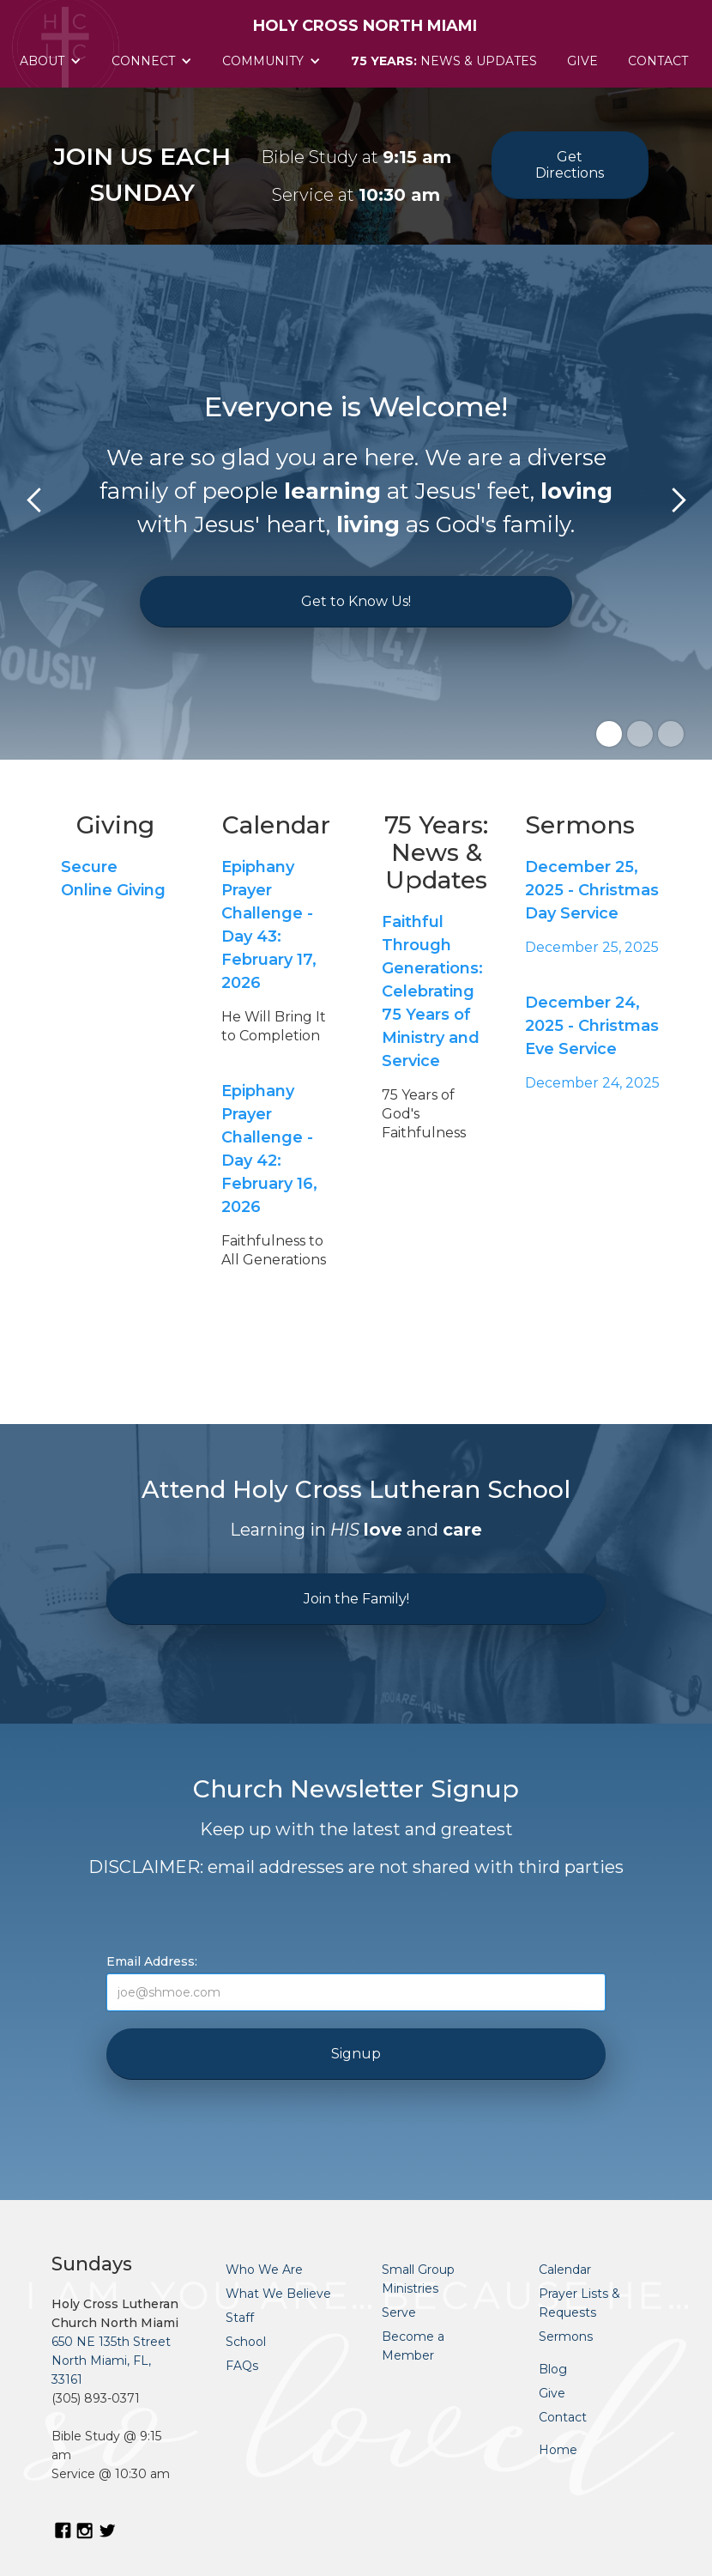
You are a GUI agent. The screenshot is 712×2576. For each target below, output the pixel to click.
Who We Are (264, 2269)
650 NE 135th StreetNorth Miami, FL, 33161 (111, 2360)
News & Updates (444, 61)
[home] (356, 17)
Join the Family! (356, 1599)
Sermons (566, 2336)
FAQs (242, 2365)
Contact (658, 61)
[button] (53, 61)
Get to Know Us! (356, 601)
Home (558, 2450)
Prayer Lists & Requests (579, 2303)
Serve (399, 2312)
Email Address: (151, 1961)
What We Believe (278, 2293)
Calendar (565, 2269)
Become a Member (413, 2346)
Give (582, 61)
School (246, 2341)
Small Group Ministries (418, 2279)
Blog (553, 2369)
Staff (240, 2317)
